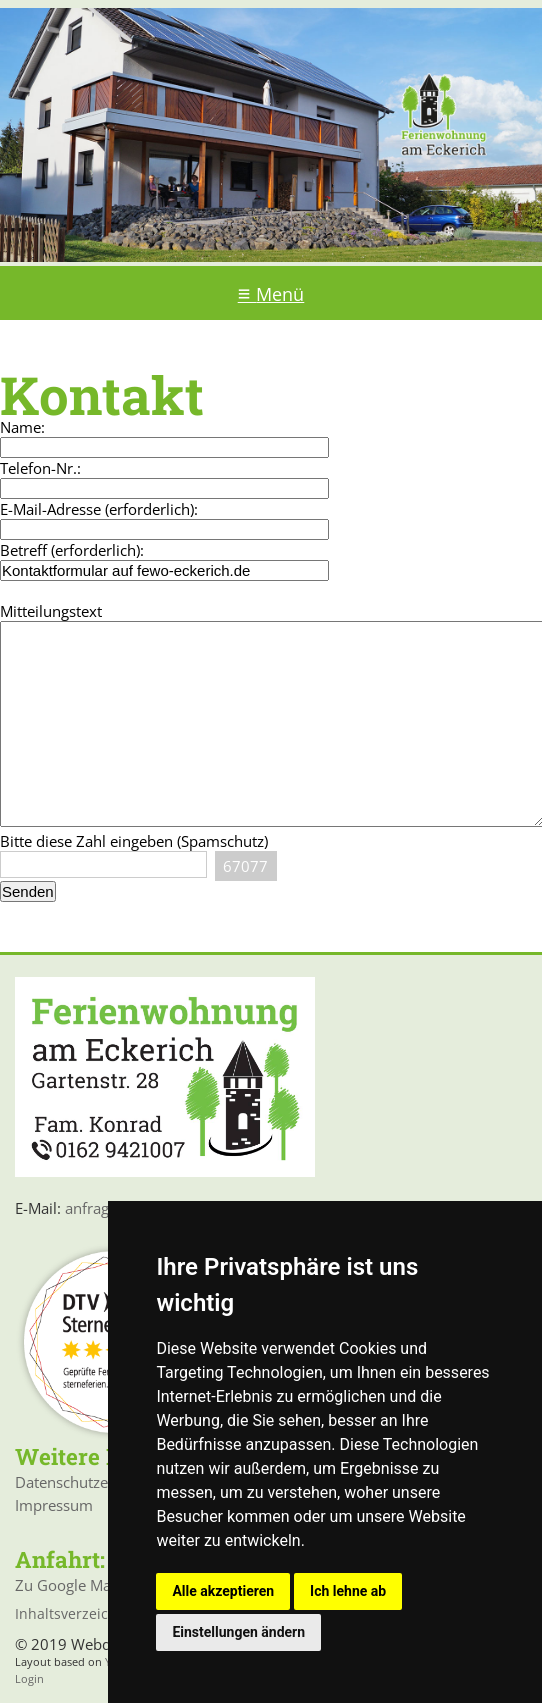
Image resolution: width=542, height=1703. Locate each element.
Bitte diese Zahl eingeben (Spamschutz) (134, 841)
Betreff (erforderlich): (72, 550)
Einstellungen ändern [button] (238, 1632)
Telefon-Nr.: (40, 468)
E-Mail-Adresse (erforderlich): (99, 509)
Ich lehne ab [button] (348, 1591)
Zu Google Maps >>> (86, 1585)
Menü (280, 294)
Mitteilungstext (51, 611)
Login (29, 1678)
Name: (22, 427)
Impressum (54, 1505)
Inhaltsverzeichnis (76, 1614)
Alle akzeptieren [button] (223, 1591)
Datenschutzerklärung (90, 1482)
